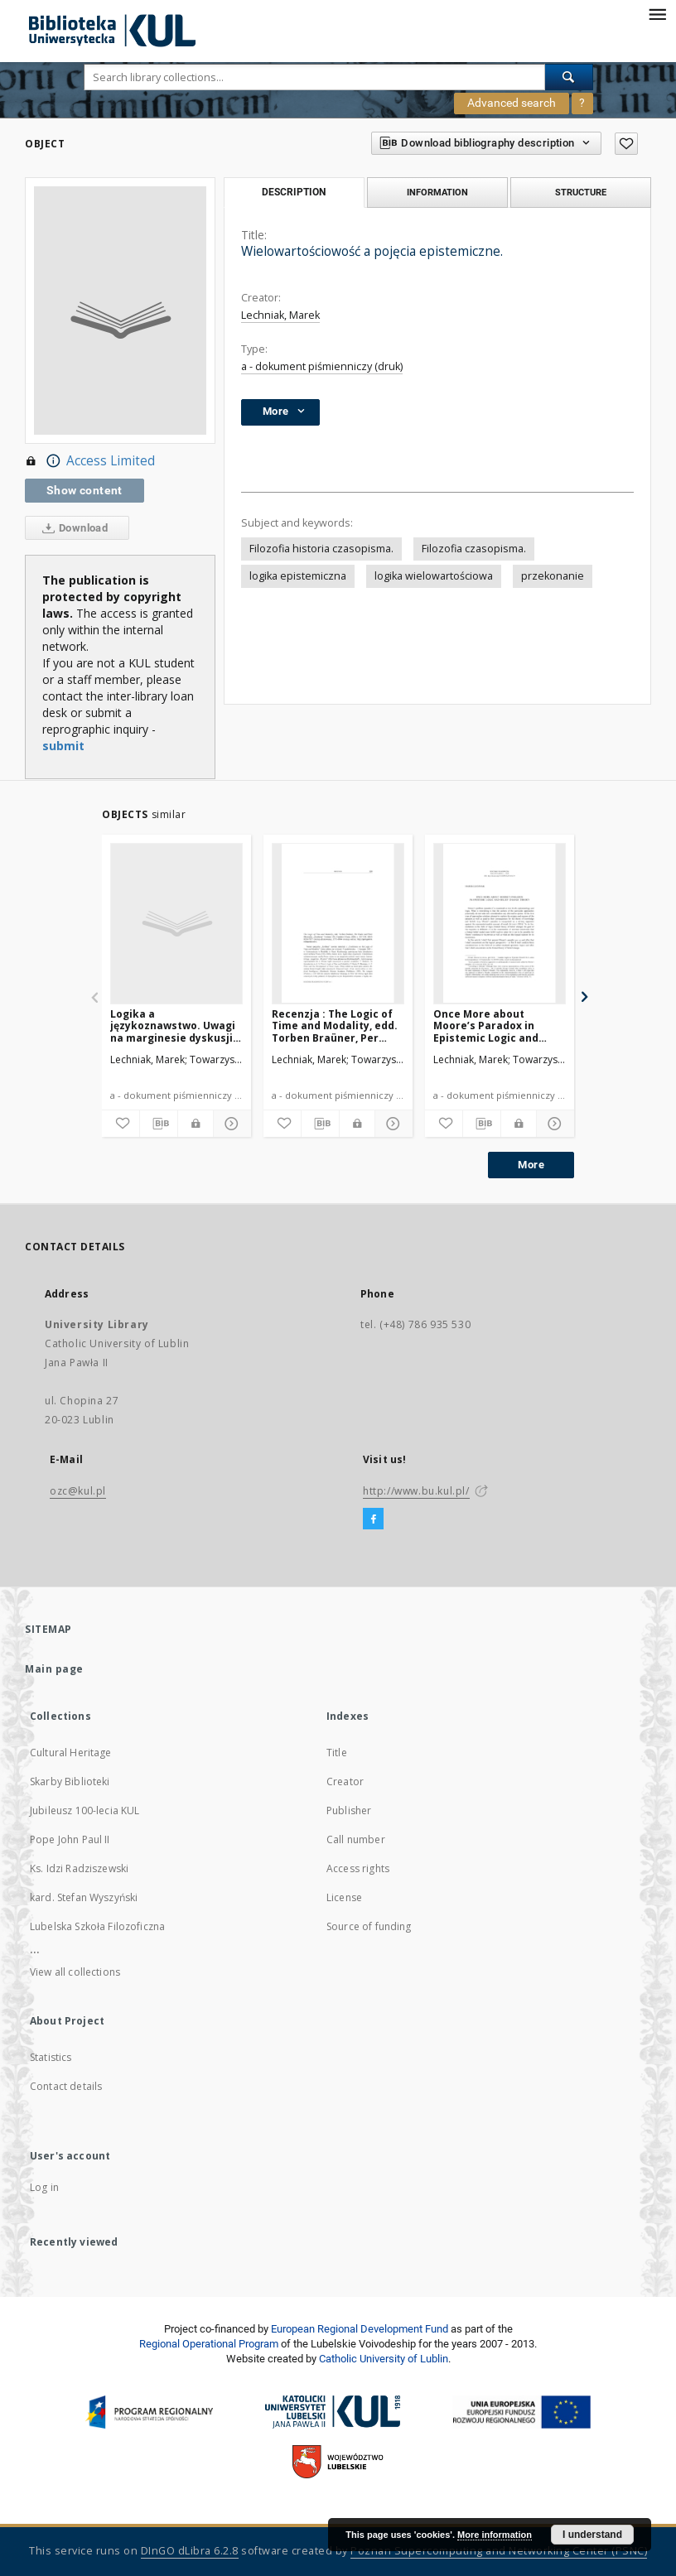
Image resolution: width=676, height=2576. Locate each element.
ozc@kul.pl (78, 1491)
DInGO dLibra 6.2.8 (190, 2551)
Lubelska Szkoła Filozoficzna (97, 1926)
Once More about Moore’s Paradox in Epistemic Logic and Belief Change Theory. (491, 1025)
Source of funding (369, 1926)
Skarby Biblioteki (70, 1781)
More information (494, 2535)
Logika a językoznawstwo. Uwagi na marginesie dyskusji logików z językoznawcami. (172, 1025)
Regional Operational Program (208, 2344)
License (344, 1897)
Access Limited (90, 461)
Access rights (357, 1868)
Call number (355, 1839)
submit (63, 746)
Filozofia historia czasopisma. (321, 549)
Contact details (66, 2086)
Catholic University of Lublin (383, 2358)
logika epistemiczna (297, 576)
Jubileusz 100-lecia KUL (84, 1810)
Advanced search (511, 102)
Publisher (348, 1810)
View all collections (75, 1972)
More (531, 1164)
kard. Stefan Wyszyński (84, 1897)
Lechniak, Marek (280, 315)
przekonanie (552, 576)
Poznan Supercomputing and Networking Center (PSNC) (498, 2551)
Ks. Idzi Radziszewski (79, 1868)
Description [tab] (294, 192)
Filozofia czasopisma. (474, 549)
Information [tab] (437, 192)
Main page (54, 1669)
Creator (345, 1781)
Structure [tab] (580, 192)
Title (336, 1752)
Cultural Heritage (71, 1752)
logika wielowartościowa (433, 576)
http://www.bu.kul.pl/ (416, 1491)
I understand (592, 2534)
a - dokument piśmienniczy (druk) (322, 366)
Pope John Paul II (70, 1839)
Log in (44, 2187)
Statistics (51, 2057)
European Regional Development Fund (359, 2329)
